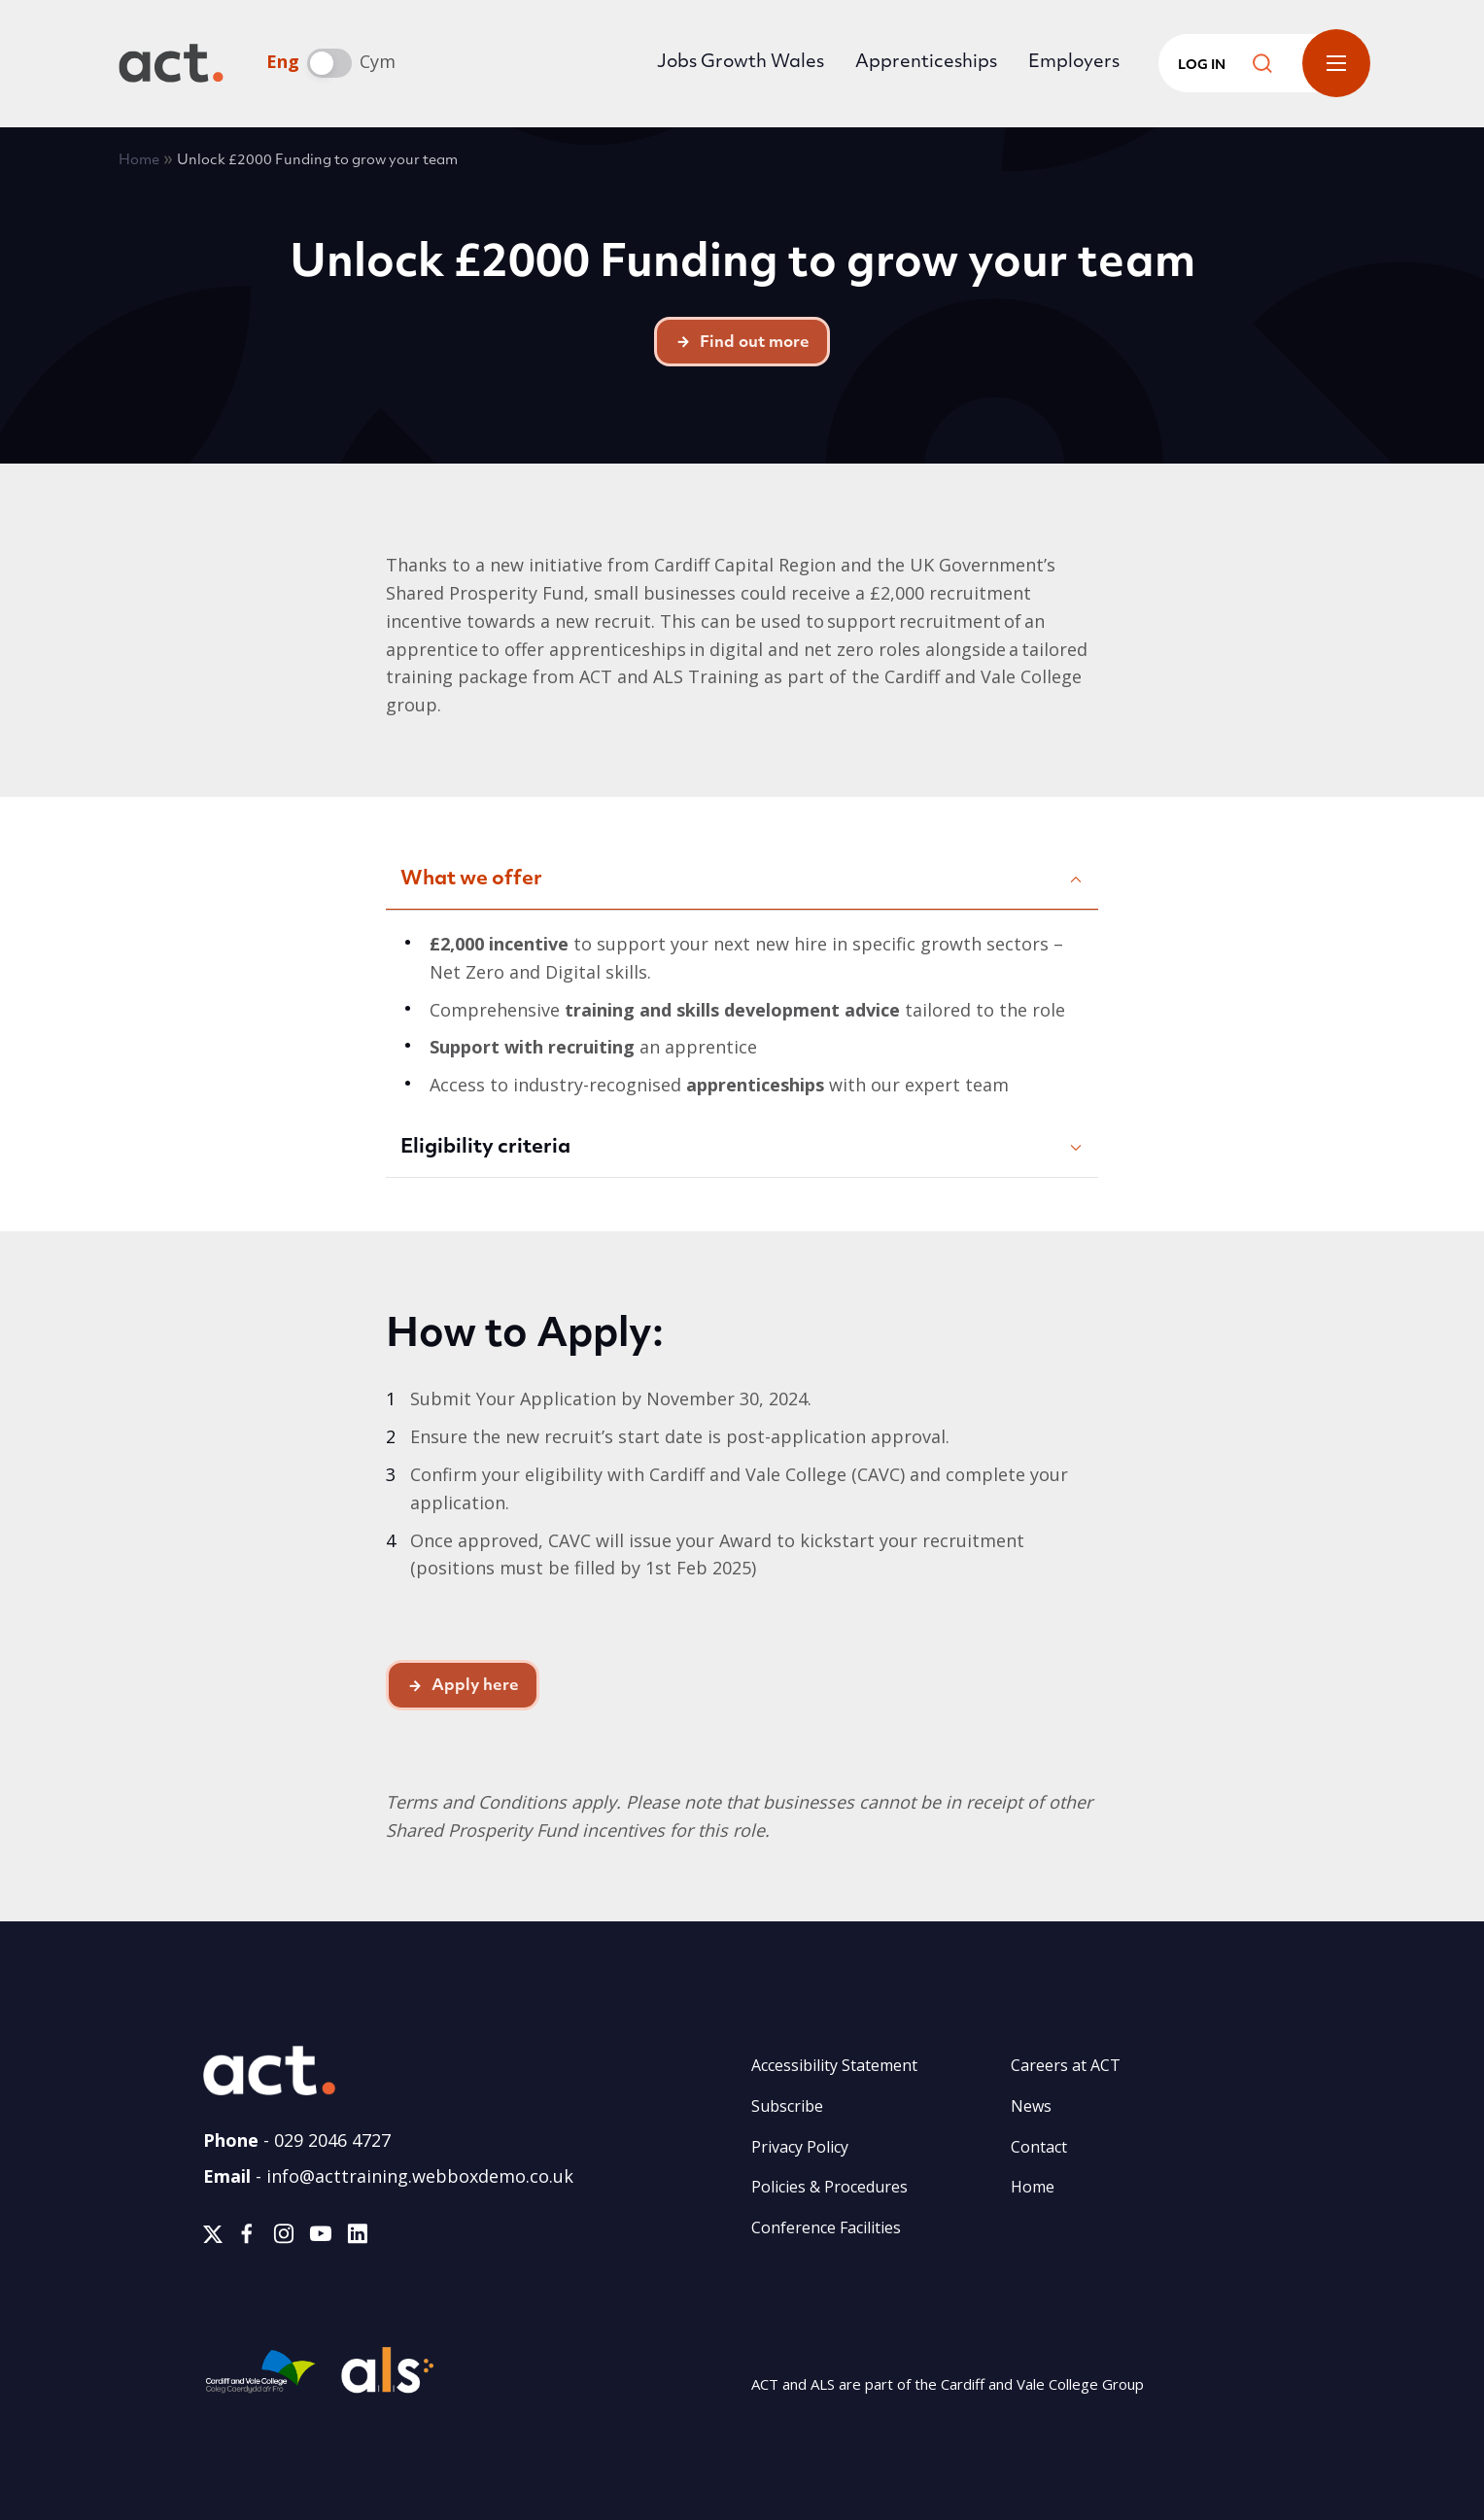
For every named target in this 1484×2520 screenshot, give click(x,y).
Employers (1074, 62)
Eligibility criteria (485, 1147)
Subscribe (787, 2106)
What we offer (471, 879)
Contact (1039, 2147)
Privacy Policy (799, 2147)
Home (139, 161)
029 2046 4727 (332, 2140)
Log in (1201, 65)
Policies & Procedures (829, 2186)
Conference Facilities (826, 2227)
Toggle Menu (1336, 63)
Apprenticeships (926, 62)
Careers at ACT (1066, 2065)
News (1031, 2106)
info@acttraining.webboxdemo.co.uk (419, 2176)
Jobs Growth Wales (740, 62)
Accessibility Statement (834, 2065)
